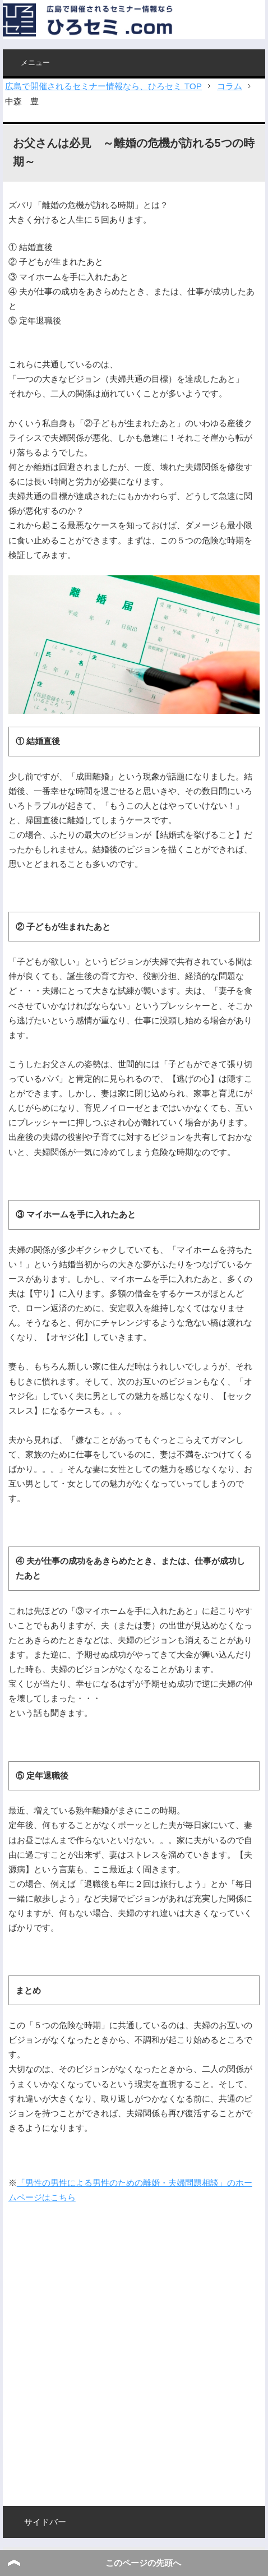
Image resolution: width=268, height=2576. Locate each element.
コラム (229, 86)
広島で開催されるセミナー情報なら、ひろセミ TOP (103, 86)
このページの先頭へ (143, 2563)
